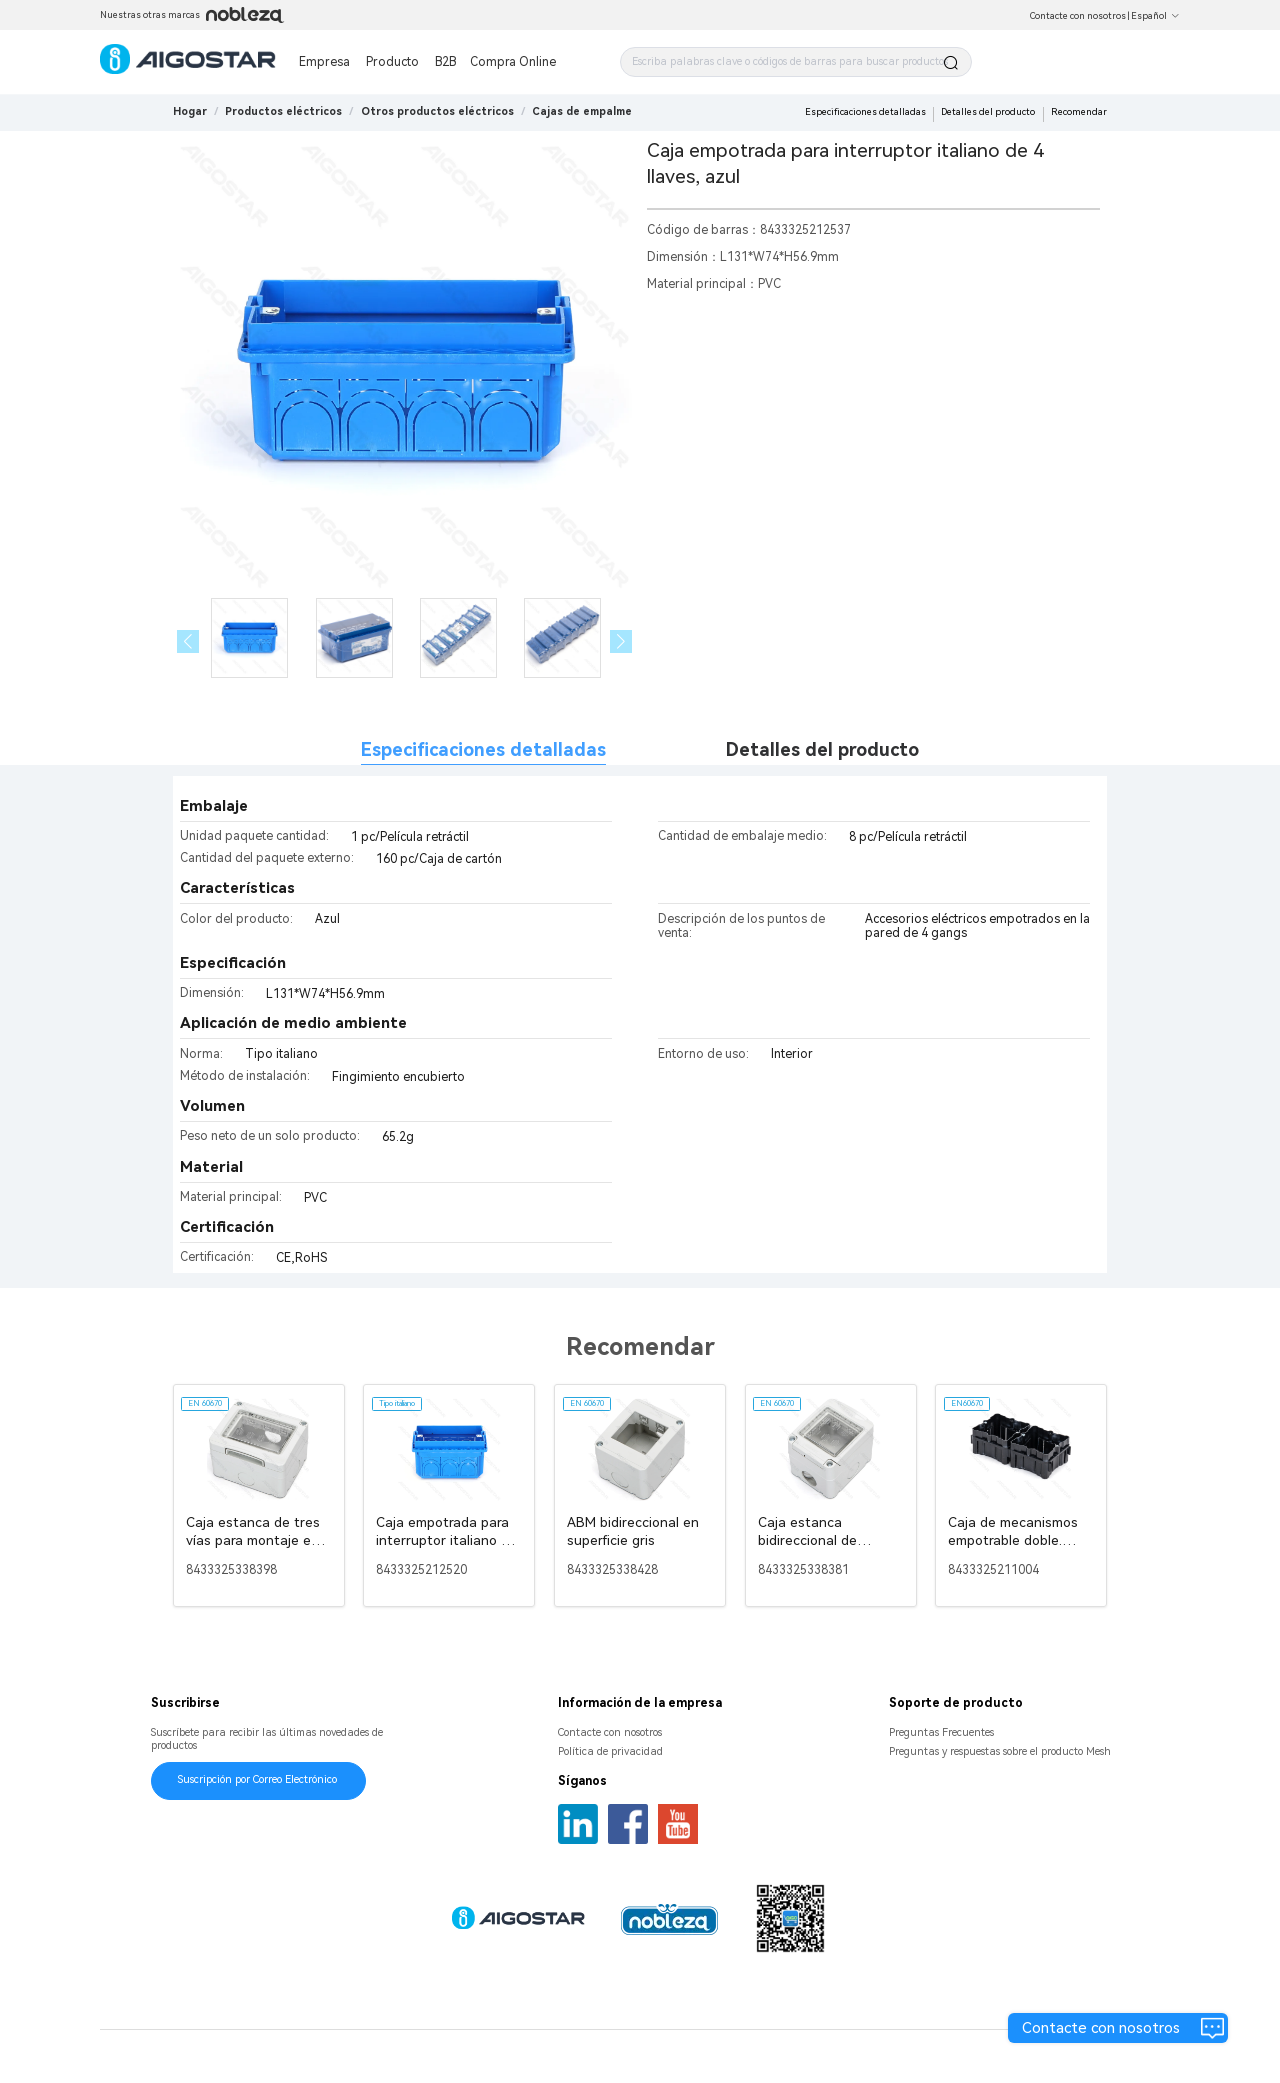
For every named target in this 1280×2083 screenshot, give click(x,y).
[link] (283, 111)
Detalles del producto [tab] (822, 749)
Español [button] (1155, 16)
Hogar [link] (190, 111)
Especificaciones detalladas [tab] (483, 749)
